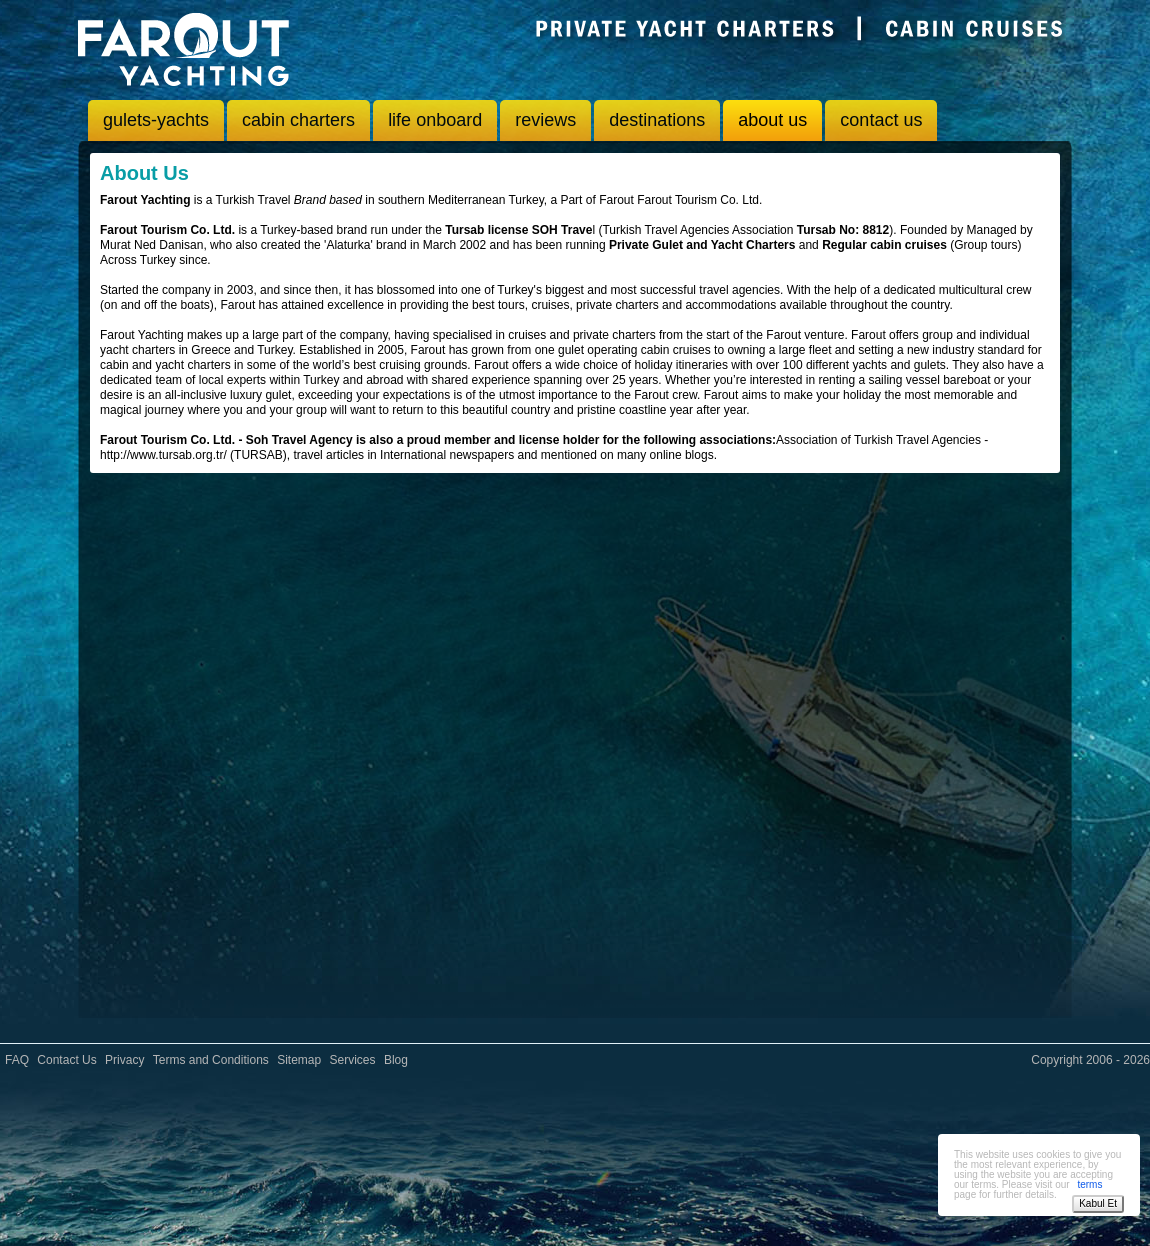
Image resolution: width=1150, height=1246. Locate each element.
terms (1089, 1184)
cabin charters (298, 120)
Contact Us (66, 1060)
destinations (657, 120)
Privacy (124, 1060)
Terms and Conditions (211, 1060)
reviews (545, 120)
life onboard (435, 120)
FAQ (17, 1060)
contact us (881, 120)
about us (772, 120)
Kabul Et (1098, 1203)
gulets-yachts (156, 120)
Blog (396, 1060)
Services (353, 1060)
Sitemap (299, 1060)
